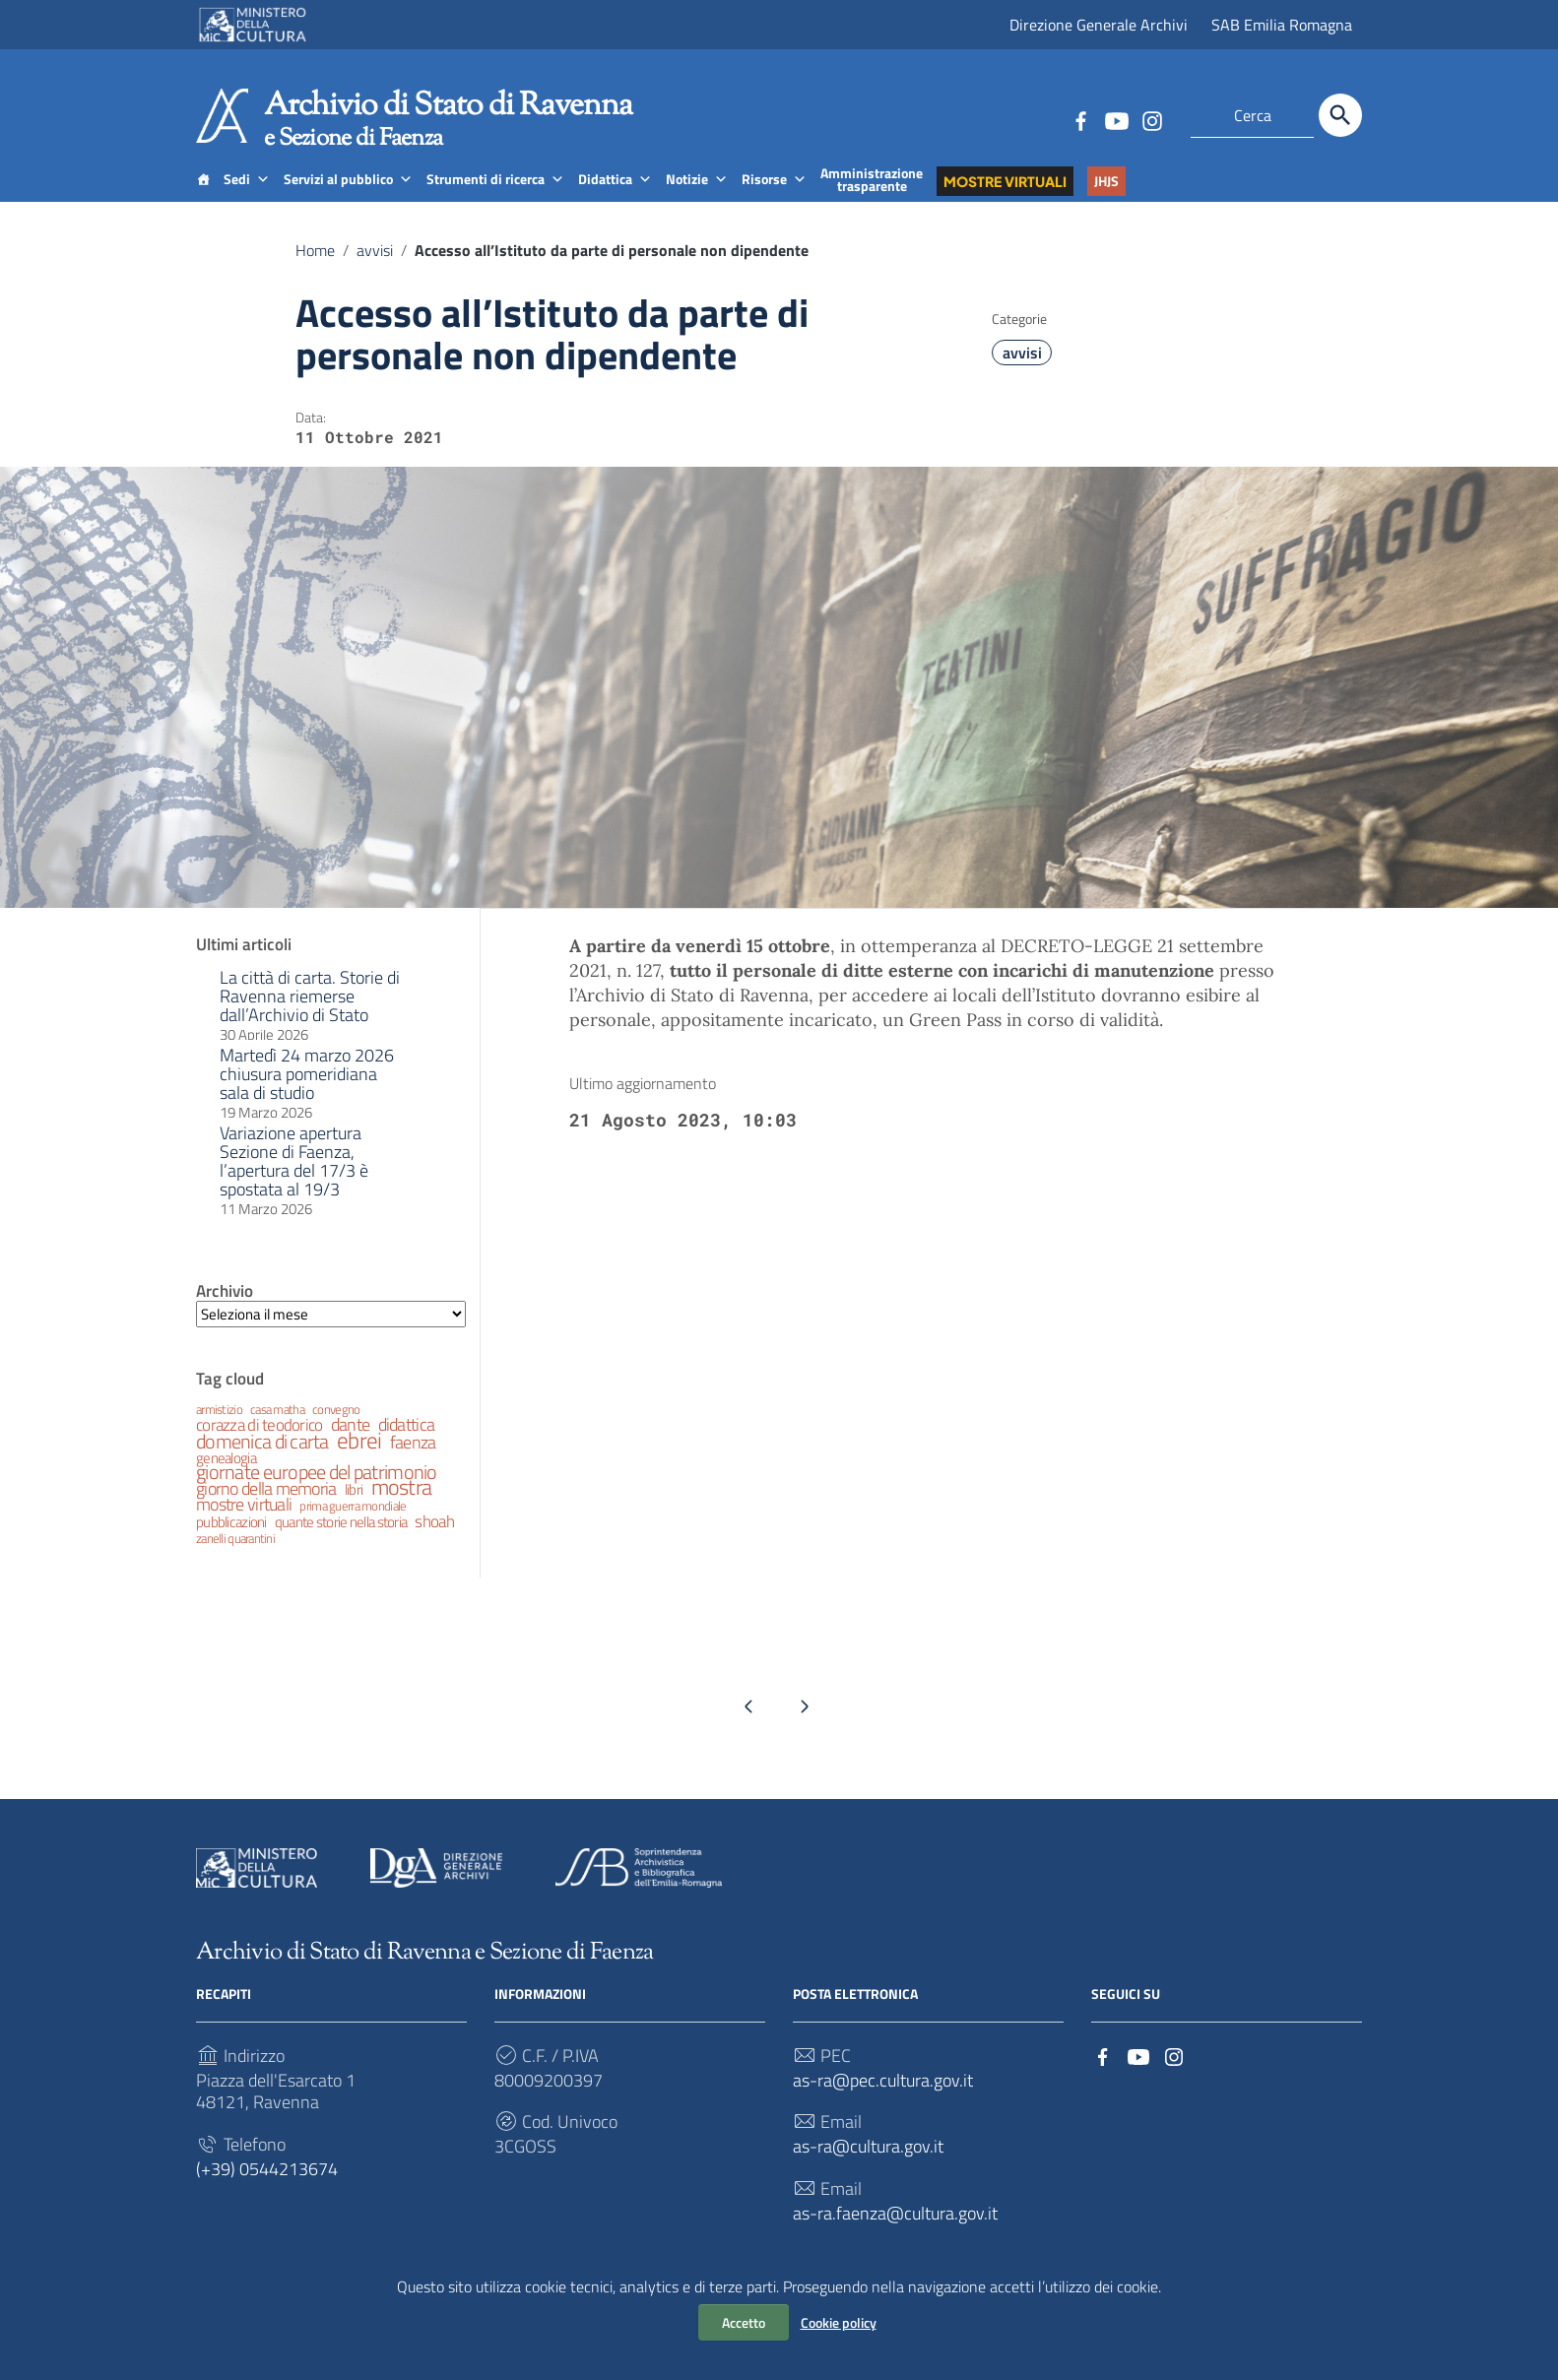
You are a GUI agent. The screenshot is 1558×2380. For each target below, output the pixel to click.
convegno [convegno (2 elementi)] (335, 1428)
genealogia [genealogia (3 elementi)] (226, 1476)
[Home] (203, 198)
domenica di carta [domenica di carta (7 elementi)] (262, 1459)
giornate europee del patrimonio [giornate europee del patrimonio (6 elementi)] (316, 1491)
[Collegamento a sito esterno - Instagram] (1151, 119)
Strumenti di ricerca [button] (495, 198)
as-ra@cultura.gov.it (868, 2166)
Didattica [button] (615, 198)
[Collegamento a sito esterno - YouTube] (1116, 119)
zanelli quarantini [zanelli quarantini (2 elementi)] (235, 1557)
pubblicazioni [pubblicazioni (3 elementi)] (231, 1540)
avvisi (375, 270)
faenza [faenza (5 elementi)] (413, 1460)
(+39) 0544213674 (267, 2188)
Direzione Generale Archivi (1098, 24)
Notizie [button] (697, 198)
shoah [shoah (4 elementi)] (434, 1540)
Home (315, 270)
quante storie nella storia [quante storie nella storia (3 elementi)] (341, 1540)
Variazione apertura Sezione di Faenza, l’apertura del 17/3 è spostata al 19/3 (294, 1179)
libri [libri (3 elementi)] (353, 1508)
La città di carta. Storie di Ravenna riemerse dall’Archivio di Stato (310, 1015)
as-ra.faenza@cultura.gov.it (895, 2232)
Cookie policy (838, 2322)
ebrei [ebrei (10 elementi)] (359, 1458)
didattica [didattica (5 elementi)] (406, 1443)
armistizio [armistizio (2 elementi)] (219, 1428)
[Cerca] (1340, 115)
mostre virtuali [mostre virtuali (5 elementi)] (244, 1522)
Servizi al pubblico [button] (348, 198)
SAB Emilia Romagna (1281, 24)
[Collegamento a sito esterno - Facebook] (1080, 119)
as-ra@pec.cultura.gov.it (883, 2100)
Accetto (743, 2322)
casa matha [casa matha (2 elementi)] (277, 1428)
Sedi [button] (247, 198)
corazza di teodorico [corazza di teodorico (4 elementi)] (259, 1444)
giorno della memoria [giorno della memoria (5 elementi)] (266, 1507)
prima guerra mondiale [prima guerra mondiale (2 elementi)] (352, 1524)
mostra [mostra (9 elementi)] (401, 1506)
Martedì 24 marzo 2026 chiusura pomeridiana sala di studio (307, 1093)
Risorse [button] (774, 198)
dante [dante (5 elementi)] (350, 1443)
